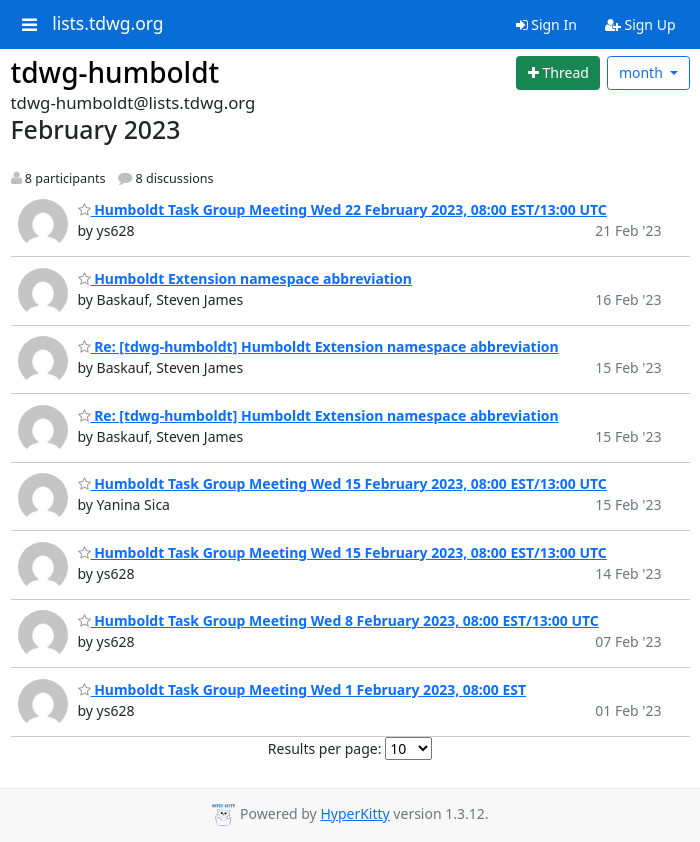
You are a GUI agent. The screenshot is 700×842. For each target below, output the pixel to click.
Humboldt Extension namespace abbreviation (245, 278)
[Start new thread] (558, 73)
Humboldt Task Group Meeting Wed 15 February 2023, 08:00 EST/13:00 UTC (342, 483)
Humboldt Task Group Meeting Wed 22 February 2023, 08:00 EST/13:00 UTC (342, 209)
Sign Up (640, 24)
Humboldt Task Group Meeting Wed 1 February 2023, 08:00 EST (302, 689)
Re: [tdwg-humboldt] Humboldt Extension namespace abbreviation (318, 346)
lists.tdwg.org (108, 24)
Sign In (546, 24)
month (643, 72)
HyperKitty (354, 813)
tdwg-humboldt (115, 72)
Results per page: (325, 748)
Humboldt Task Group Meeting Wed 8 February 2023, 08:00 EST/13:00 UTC (338, 620)
